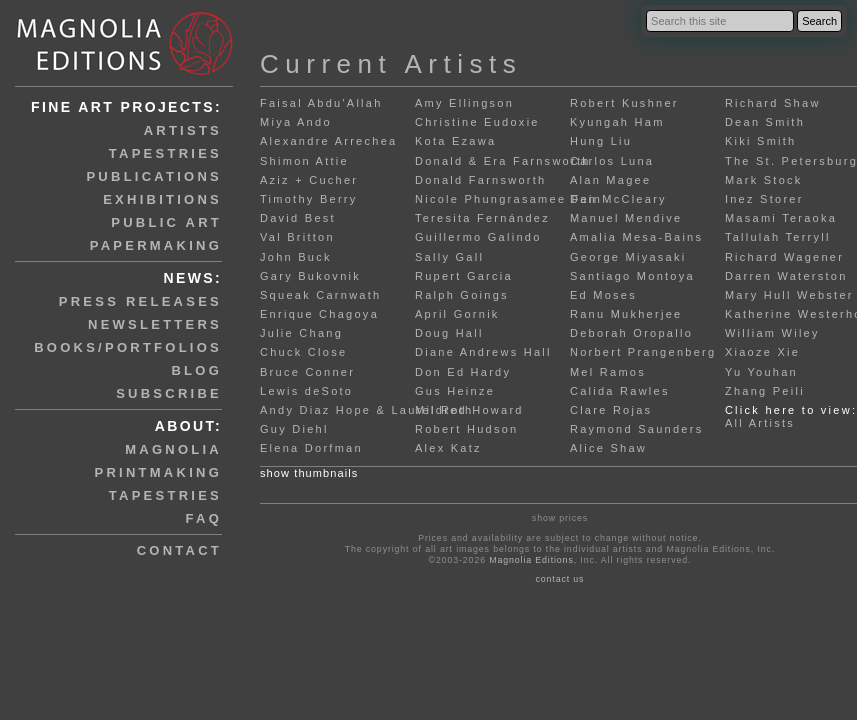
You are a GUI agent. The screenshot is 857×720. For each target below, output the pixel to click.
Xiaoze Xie (762, 352)
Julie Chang (301, 333)
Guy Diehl (294, 429)
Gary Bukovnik (310, 276)
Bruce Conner (307, 372)
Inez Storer (764, 199)
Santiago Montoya (632, 276)
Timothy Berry (309, 199)
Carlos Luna (612, 161)
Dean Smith (765, 122)
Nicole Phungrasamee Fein (508, 199)
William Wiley (772, 333)
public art (166, 222)
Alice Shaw (608, 448)
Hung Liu (601, 141)
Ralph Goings (462, 295)
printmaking (158, 472)
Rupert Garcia (464, 276)
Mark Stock (764, 180)
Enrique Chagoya (319, 314)
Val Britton (297, 237)
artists (183, 130)
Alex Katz (448, 448)
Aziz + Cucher (309, 180)
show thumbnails (309, 473)
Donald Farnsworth (480, 180)
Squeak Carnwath (320, 295)
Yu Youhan (761, 372)
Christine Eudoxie (477, 122)
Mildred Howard (469, 410)
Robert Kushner (624, 103)
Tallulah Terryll (778, 237)
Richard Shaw (773, 103)
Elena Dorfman (311, 448)
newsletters (155, 324)
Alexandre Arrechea (328, 141)
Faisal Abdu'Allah (321, 103)
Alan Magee (610, 180)
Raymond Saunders (637, 429)
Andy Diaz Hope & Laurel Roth (366, 410)
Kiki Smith (761, 141)
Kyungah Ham (617, 122)
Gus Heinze (455, 391)
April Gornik (457, 314)
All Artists (760, 423)
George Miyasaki (628, 257)
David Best (298, 218)
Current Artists (391, 64)
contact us (559, 579)
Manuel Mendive (626, 218)
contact (179, 550)
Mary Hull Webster (789, 295)
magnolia (173, 449)
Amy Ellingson (464, 103)
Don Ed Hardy (463, 372)
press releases (140, 301)
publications (154, 176)
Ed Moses (603, 295)
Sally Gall (449, 257)
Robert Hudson (466, 429)
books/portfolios (128, 347)
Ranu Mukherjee (626, 314)
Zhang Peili (765, 391)
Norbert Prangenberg (643, 352)
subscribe (169, 393)
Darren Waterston (786, 276)
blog (196, 370)
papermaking (156, 245)
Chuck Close (303, 352)
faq (204, 518)
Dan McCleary (618, 199)
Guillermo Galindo (478, 237)
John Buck (296, 257)
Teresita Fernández (482, 218)
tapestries (165, 153)
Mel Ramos (608, 372)
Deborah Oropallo (631, 333)
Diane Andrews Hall (483, 352)
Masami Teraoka (781, 218)
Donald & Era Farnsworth (503, 161)
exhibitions (162, 199)
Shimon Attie (304, 161)
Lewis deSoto (306, 391)
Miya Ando (296, 122)
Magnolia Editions (531, 560)
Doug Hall (449, 333)
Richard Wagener (784, 257)
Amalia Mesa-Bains (636, 237)
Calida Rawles (620, 391)
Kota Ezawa (455, 141)
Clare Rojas (611, 410)
